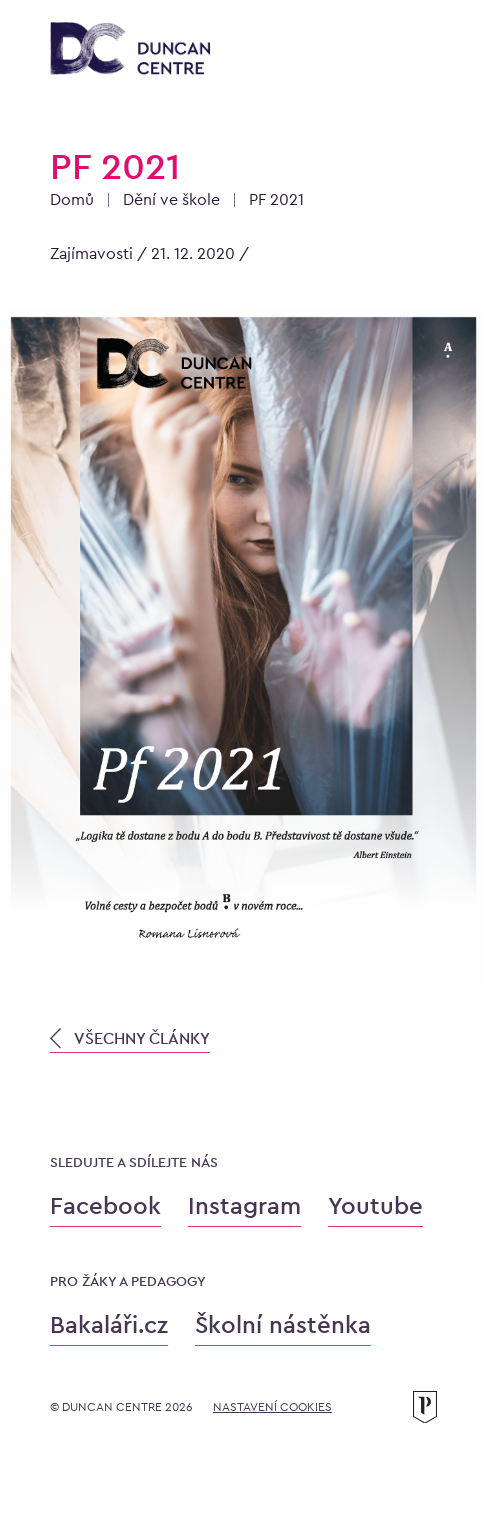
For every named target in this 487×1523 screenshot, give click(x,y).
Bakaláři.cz (109, 1324)
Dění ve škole (171, 199)
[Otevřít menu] (417, 52)
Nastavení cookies (272, 1407)
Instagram (244, 1205)
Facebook (105, 1205)
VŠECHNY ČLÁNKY (130, 1038)
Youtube (375, 1205)
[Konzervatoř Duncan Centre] (130, 50)
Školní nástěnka (283, 1324)
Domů (72, 199)
